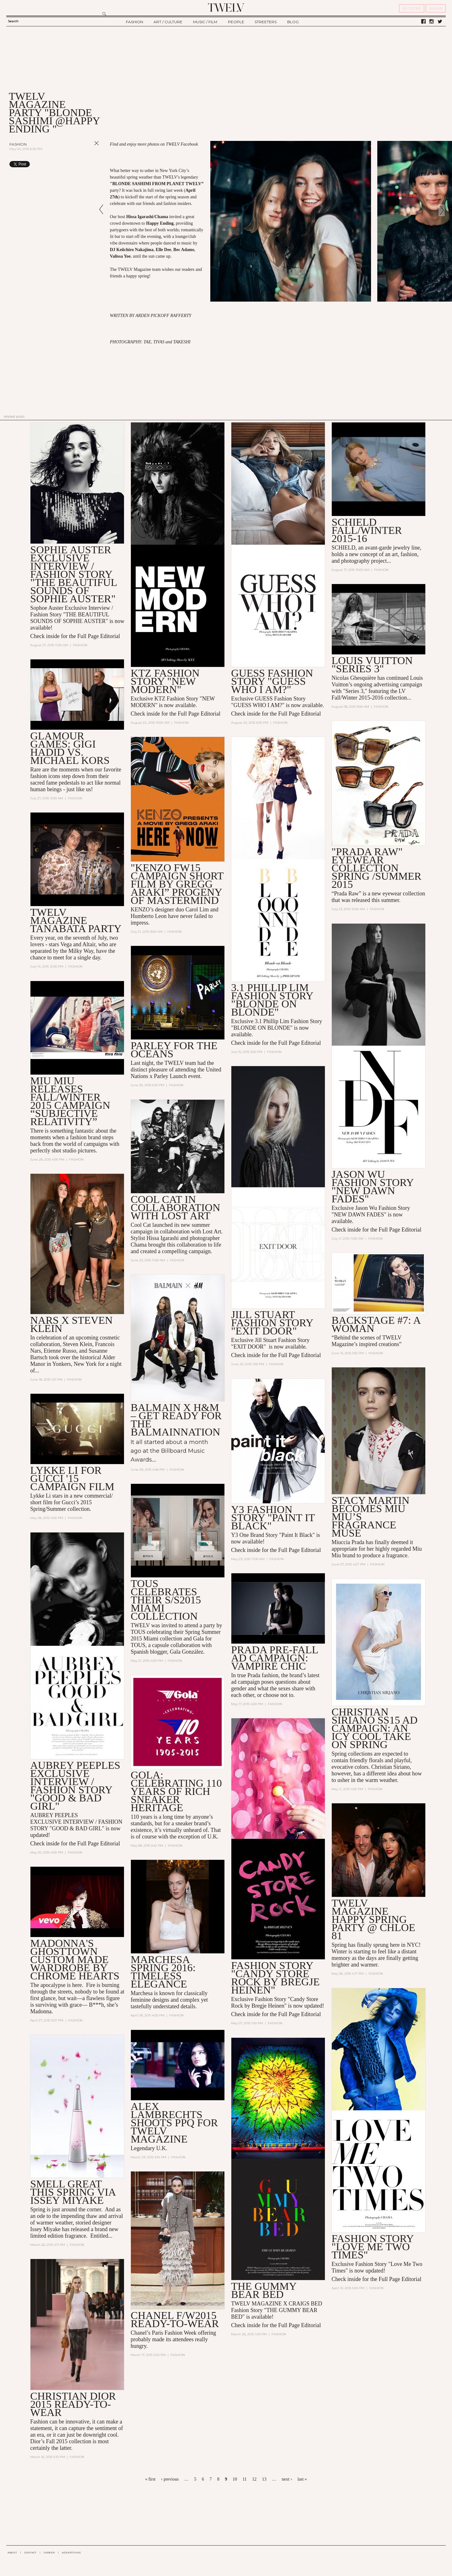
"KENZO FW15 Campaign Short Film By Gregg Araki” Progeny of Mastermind (177, 884)
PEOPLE (236, 21)
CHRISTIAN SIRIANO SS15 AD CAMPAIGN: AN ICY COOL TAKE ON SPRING (374, 1728)
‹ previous (170, 2479)
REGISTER (411, 8)
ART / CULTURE (167, 21)
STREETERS (266, 21)
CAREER (49, 2552)
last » (302, 2479)
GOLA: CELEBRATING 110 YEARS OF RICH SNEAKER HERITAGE (176, 1791)
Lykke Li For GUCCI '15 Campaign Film (72, 1478)
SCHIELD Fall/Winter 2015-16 (366, 530)
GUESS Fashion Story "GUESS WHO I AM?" (272, 681)
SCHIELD (343, 548)
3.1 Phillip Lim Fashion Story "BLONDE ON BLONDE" (272, 1000)
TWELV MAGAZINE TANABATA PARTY (75, 920)
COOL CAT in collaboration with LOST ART (175, 1207)
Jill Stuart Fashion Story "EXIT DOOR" (272, 1323)
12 (254, 2479)
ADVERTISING (71, 2552)
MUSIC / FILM (205, 21)
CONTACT (30, 2552)
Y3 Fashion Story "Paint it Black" (273, 1518)
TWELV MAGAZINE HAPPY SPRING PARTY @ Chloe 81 (373, 1919)
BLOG (293, 21)
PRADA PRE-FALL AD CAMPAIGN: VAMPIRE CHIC (274, 1658)
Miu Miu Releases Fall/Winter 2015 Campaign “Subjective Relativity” (70, 1101)
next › (287, 2479)
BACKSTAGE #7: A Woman (375, 1324)
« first (150, 2479)
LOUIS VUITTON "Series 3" (371, 664)
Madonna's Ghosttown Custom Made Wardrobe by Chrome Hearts (74, 1959)
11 (244, 2479)
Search (13, 21)
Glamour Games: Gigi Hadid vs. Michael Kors (70, 748)
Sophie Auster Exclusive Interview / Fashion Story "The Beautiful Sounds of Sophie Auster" (73, 574)
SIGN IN (436, 8)
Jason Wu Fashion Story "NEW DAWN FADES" (372, 1186)
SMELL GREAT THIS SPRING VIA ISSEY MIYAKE (72, 2192)
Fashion (18, 144)
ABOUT (12, 2552)
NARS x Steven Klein (71, 1324)
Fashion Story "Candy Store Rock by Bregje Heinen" (275, 1978)
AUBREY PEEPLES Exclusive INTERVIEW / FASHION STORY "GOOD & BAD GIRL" (75, 1785)
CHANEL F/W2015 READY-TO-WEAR (175, 2319)
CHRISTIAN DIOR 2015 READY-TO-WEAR (73, 2404)
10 (235, 2479)
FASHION (134, 21)
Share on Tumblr (83, 164)
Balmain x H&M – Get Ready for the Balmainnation (176, 1420)
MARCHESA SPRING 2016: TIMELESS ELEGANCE (163, 1972)
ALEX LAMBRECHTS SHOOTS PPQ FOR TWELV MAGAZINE (174, 2123)
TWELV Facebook (182, 144)
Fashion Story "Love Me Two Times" (372, 2247)
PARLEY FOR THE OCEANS (174, 1050)
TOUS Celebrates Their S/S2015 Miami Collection (166, 1600)
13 (264, 2479)
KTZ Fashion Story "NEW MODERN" (165, 681)
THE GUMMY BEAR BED (263, 2290)
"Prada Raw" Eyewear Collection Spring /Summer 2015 (376, 868)
